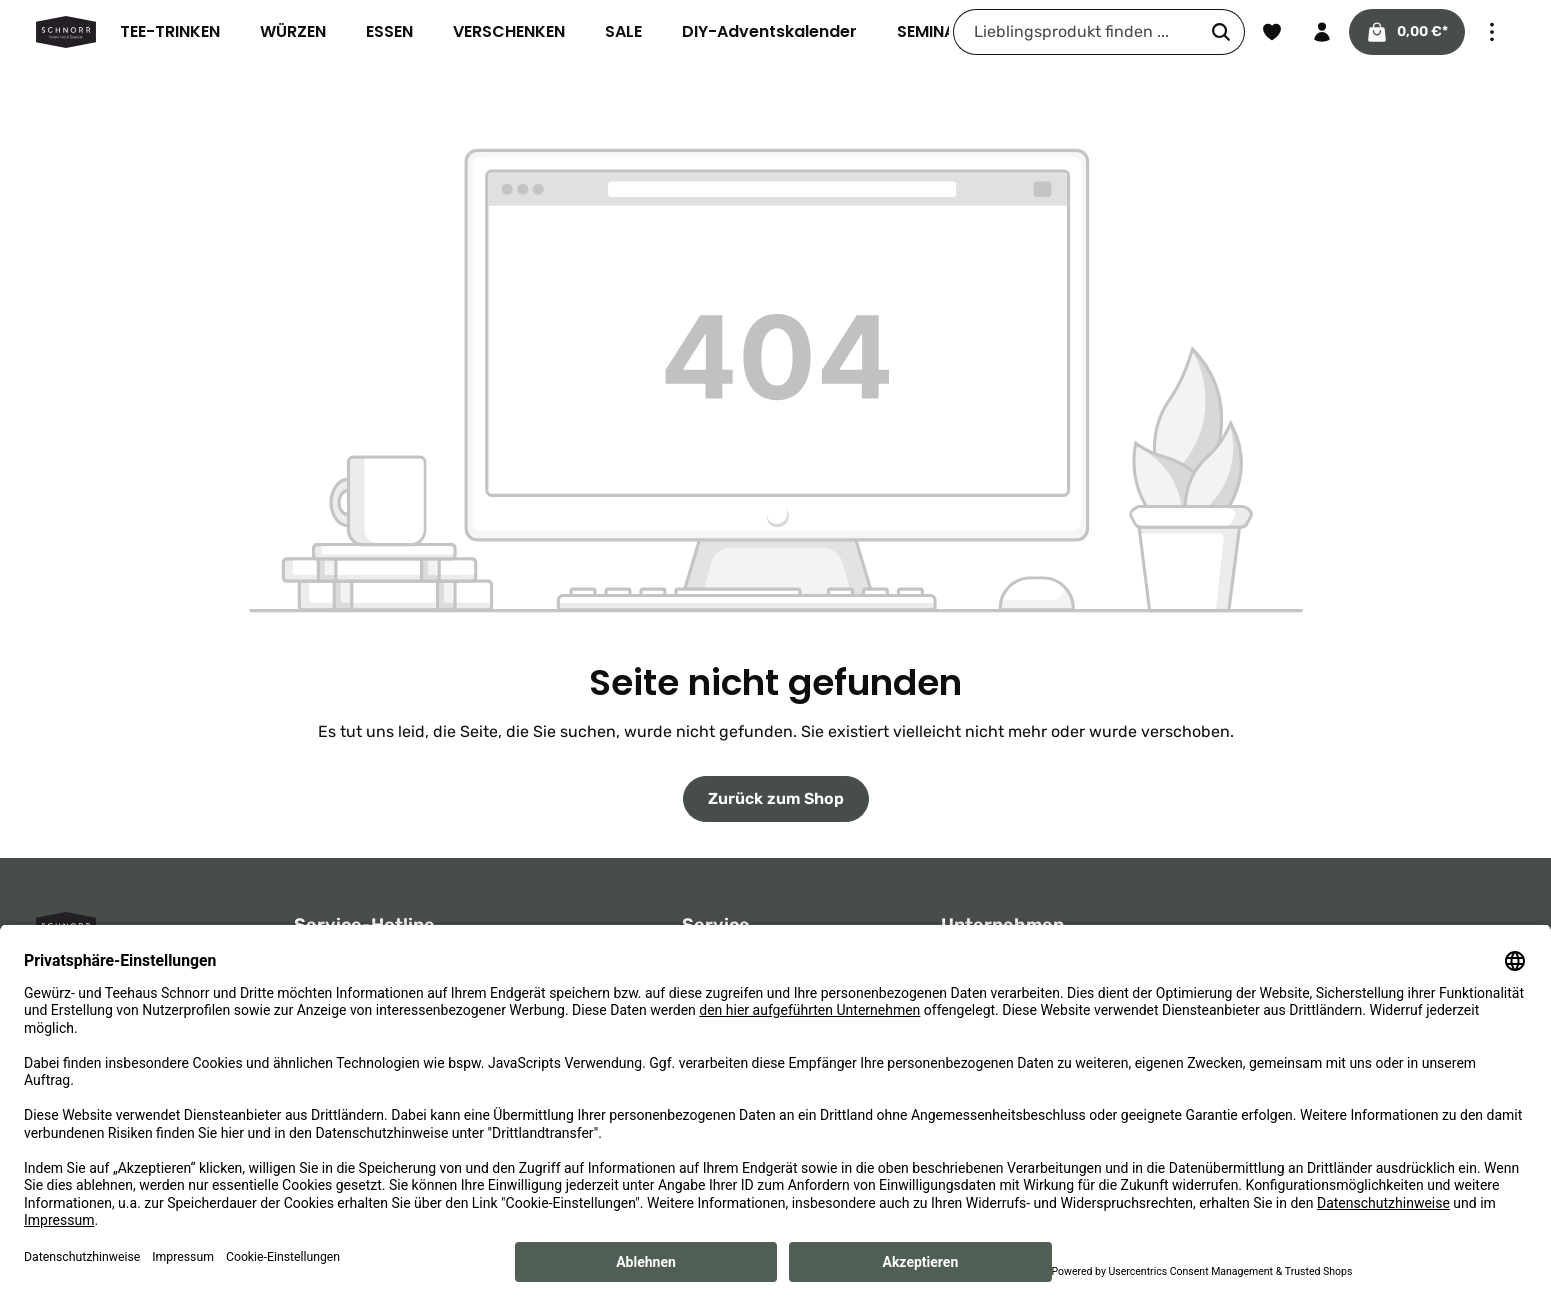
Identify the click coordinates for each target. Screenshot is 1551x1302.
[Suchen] (1220, 32)
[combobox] (1074, 32)
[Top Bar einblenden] (1492, 32)
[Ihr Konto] (1321, 32)
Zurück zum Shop (775, 798)
